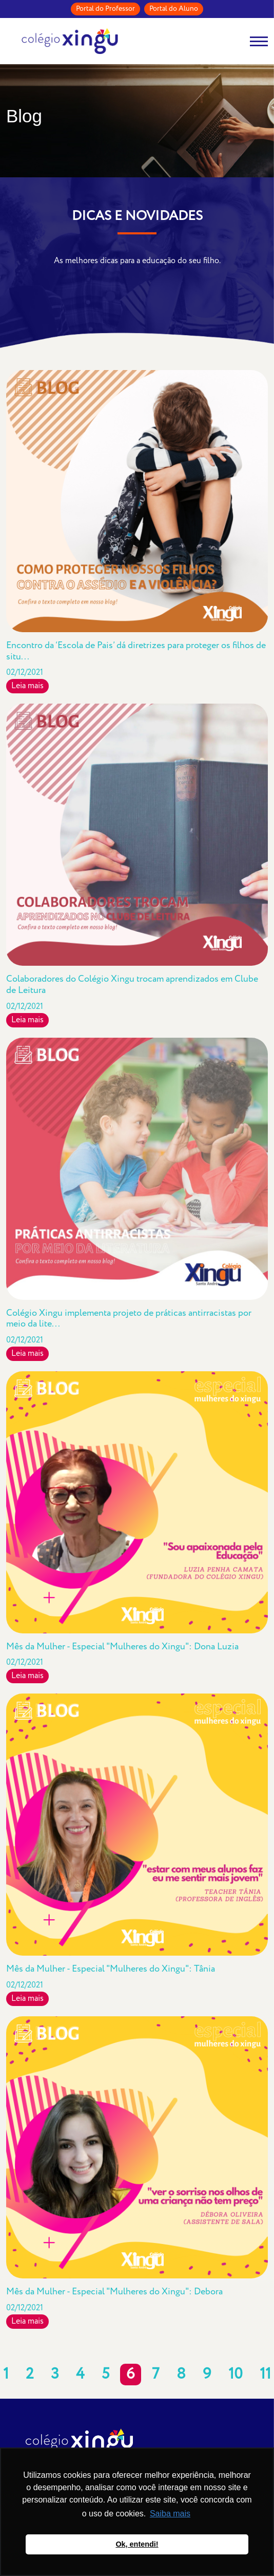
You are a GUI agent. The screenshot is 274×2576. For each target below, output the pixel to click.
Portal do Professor (105, 9)
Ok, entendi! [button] (136, 2544)
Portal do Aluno (173, 9)
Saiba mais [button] (170, 2513)
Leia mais (27, 686)
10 (235, 2374)
